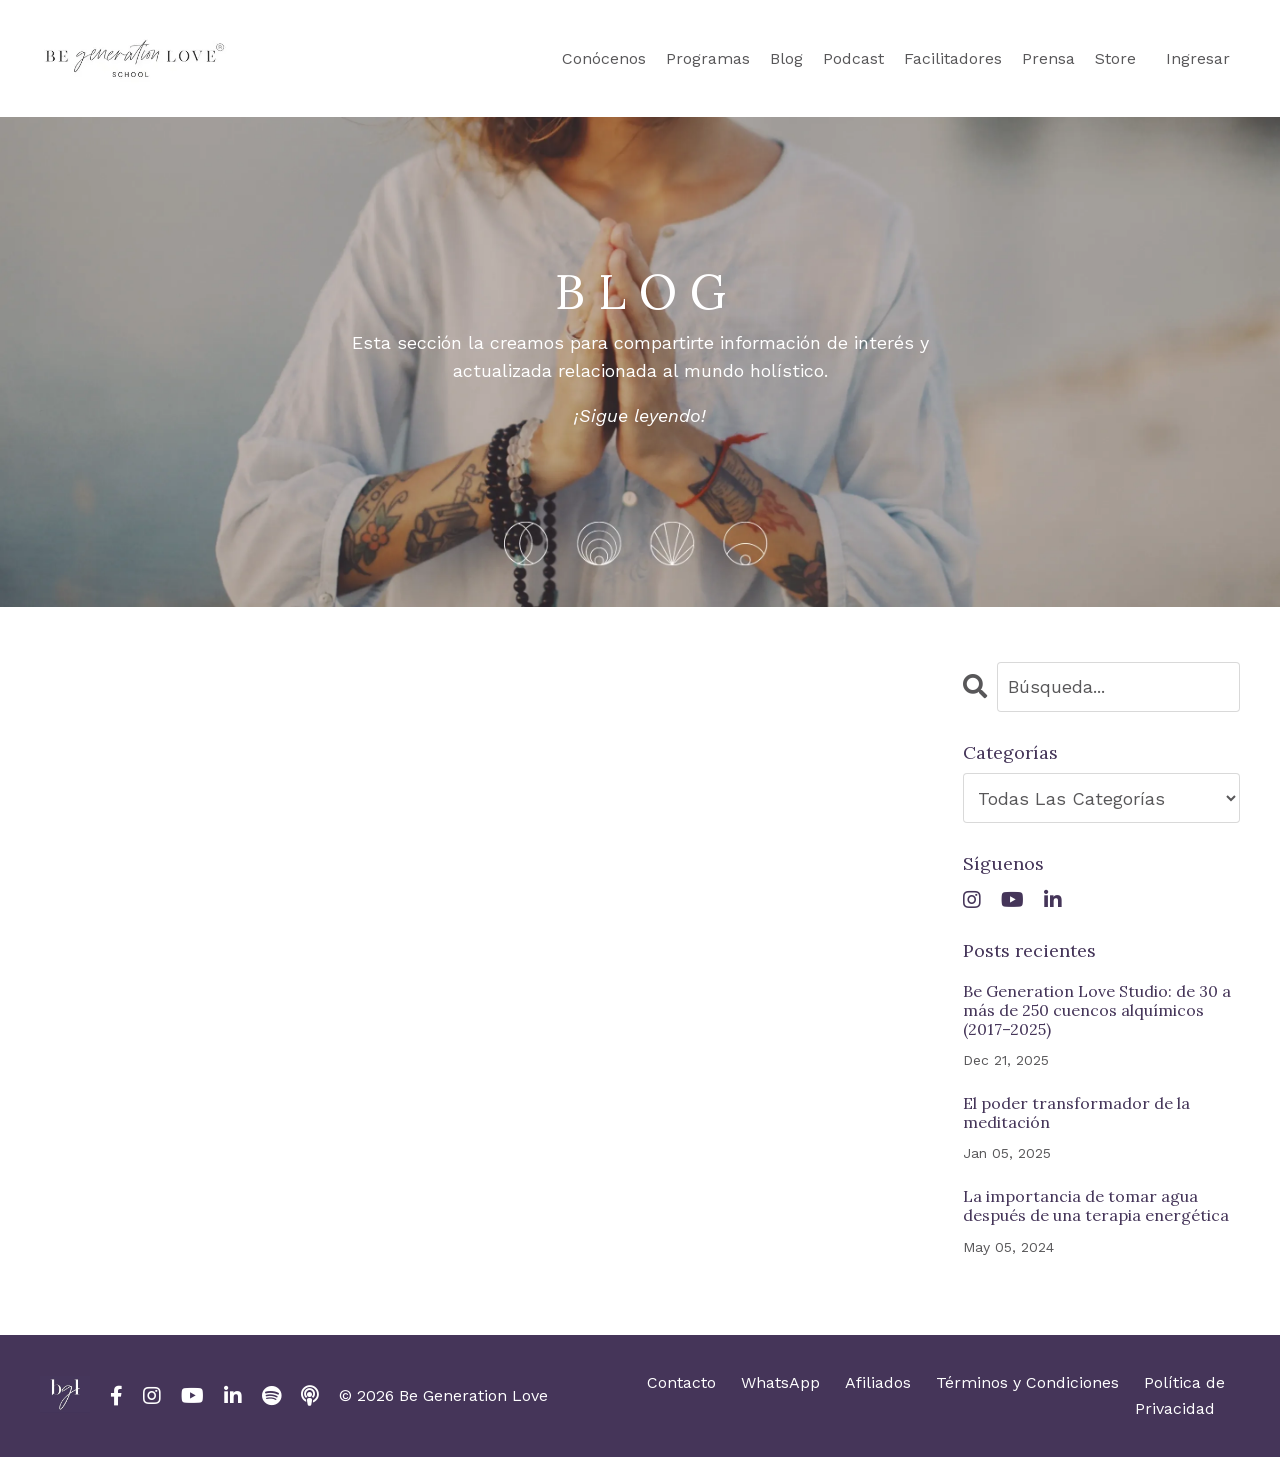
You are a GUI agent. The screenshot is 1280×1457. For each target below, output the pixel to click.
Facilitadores (953, 58)
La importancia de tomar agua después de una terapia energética (1096, 1206)
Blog (786, 58)
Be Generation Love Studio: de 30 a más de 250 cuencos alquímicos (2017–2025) (1097, 1010)
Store (1115, 58)
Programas (708, 58)
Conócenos (604, 58)
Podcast (853, 58)
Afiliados (878, 1382)
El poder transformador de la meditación (1076, 1113)
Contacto (681, 1382)
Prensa (1048, 58)
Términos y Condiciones (1027, 1382)
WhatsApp (780, 1382)
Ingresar (1198, 58)
